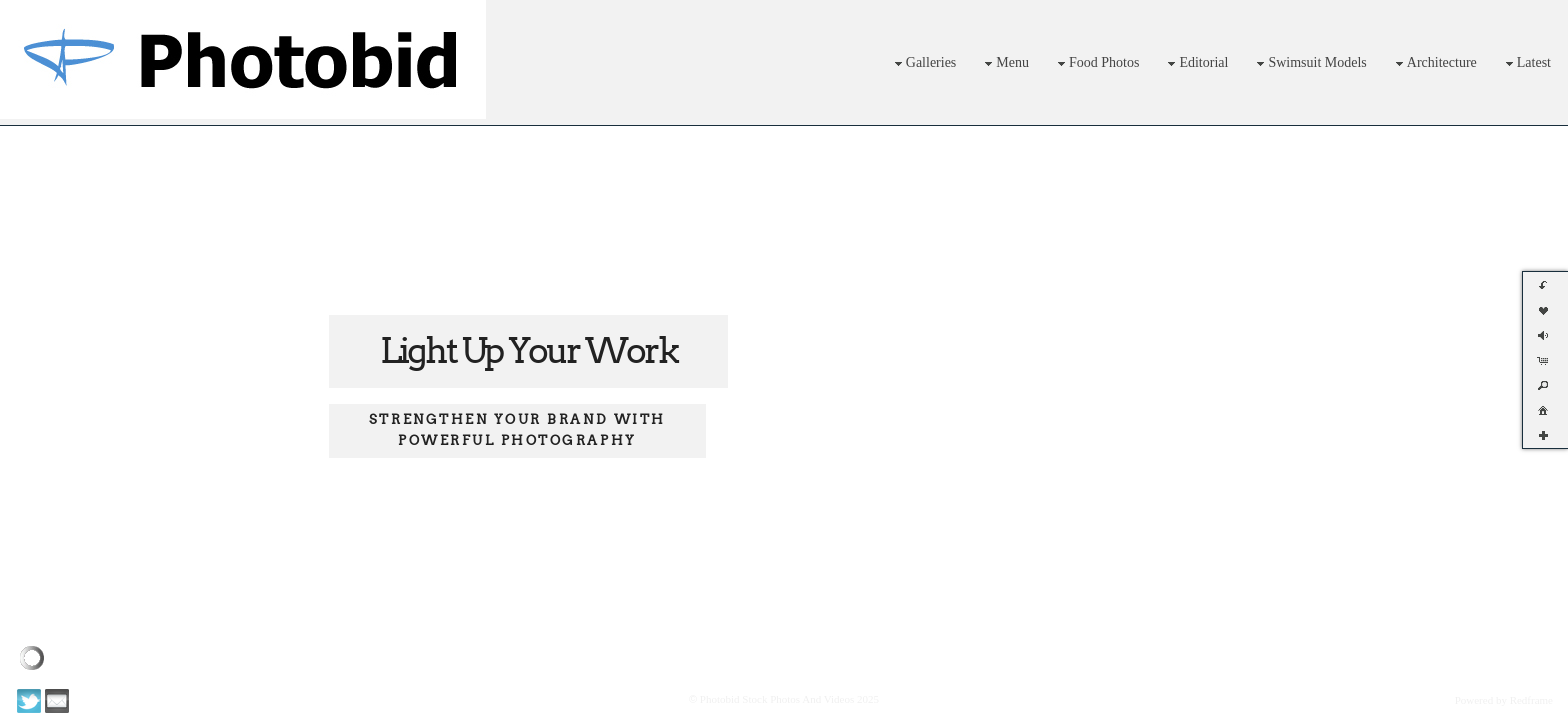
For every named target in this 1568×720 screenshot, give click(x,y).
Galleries (923, 63)
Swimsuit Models (1309, 63)
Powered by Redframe (1504, 700)
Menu (1004, 63)
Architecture (1434, 63)
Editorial (1195, 63)
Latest (1526, 63)
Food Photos (1096, 63)
